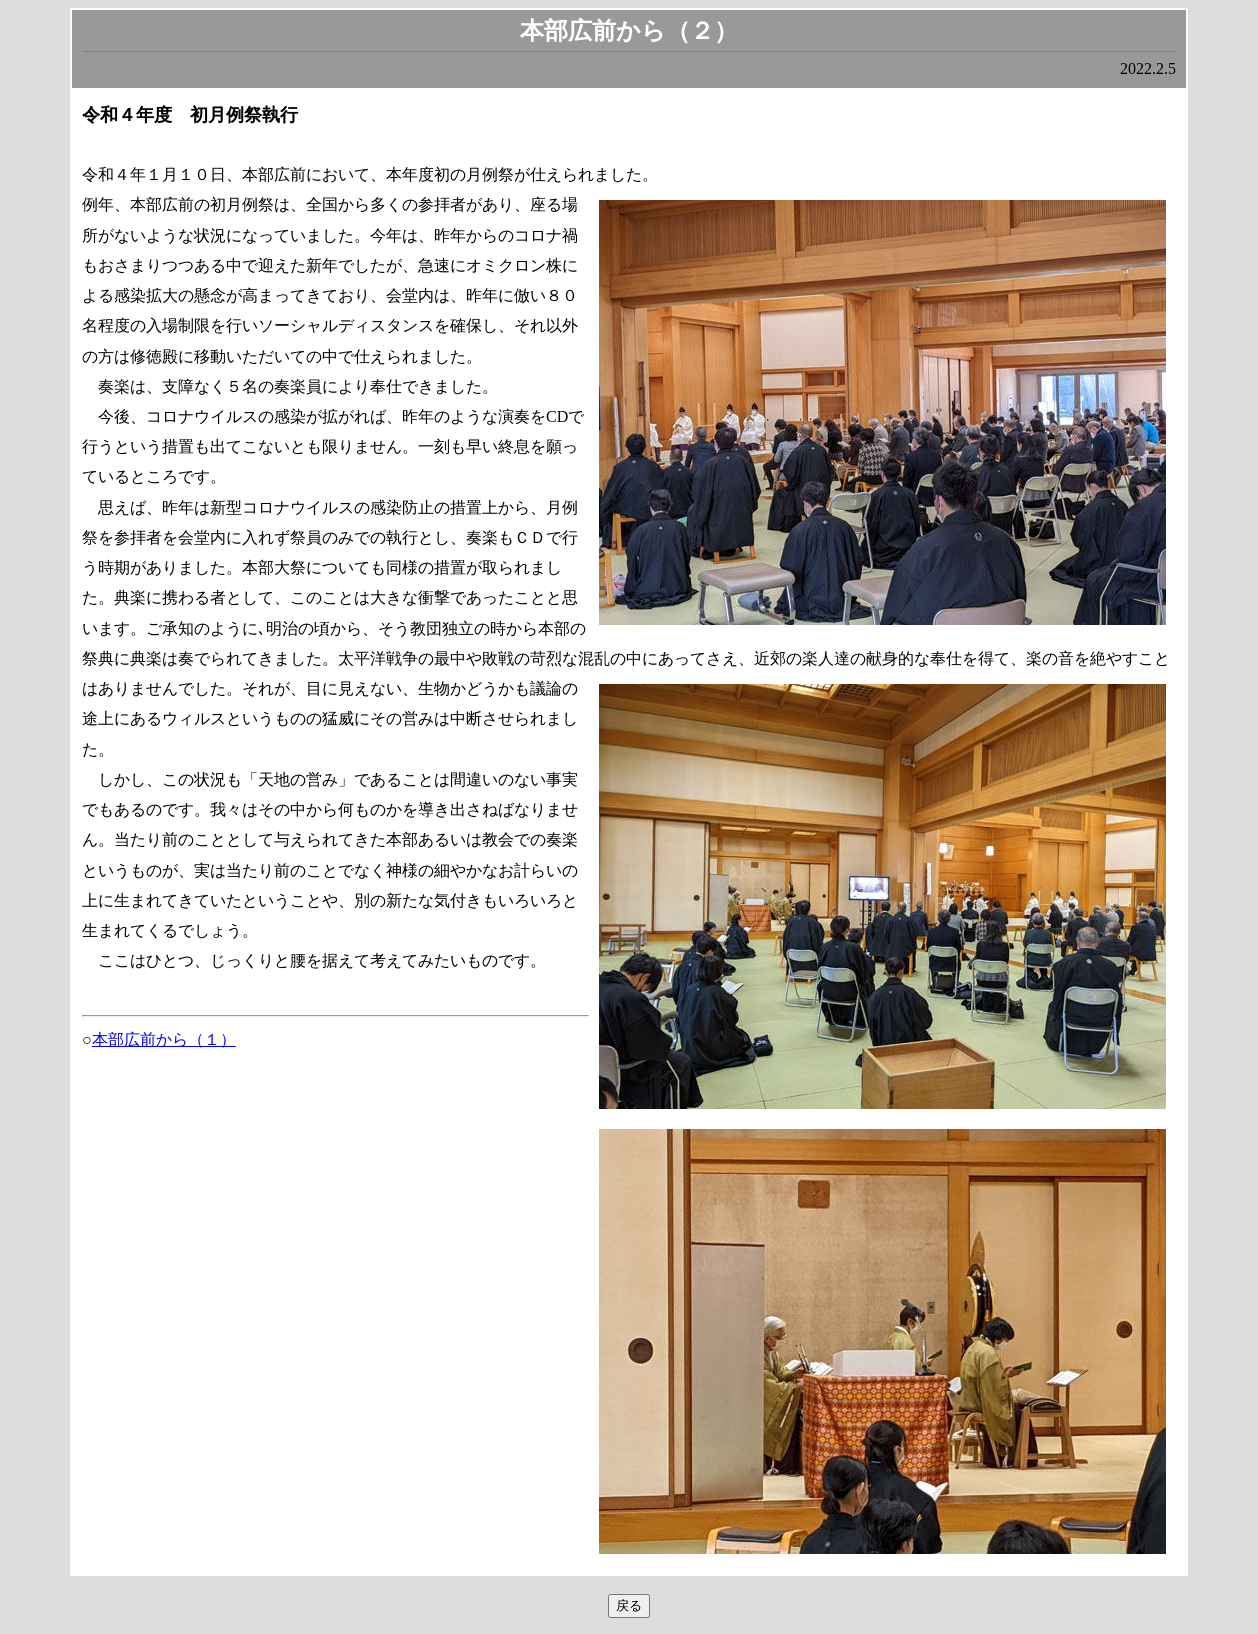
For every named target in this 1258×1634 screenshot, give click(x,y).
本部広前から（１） (164, 1039)
